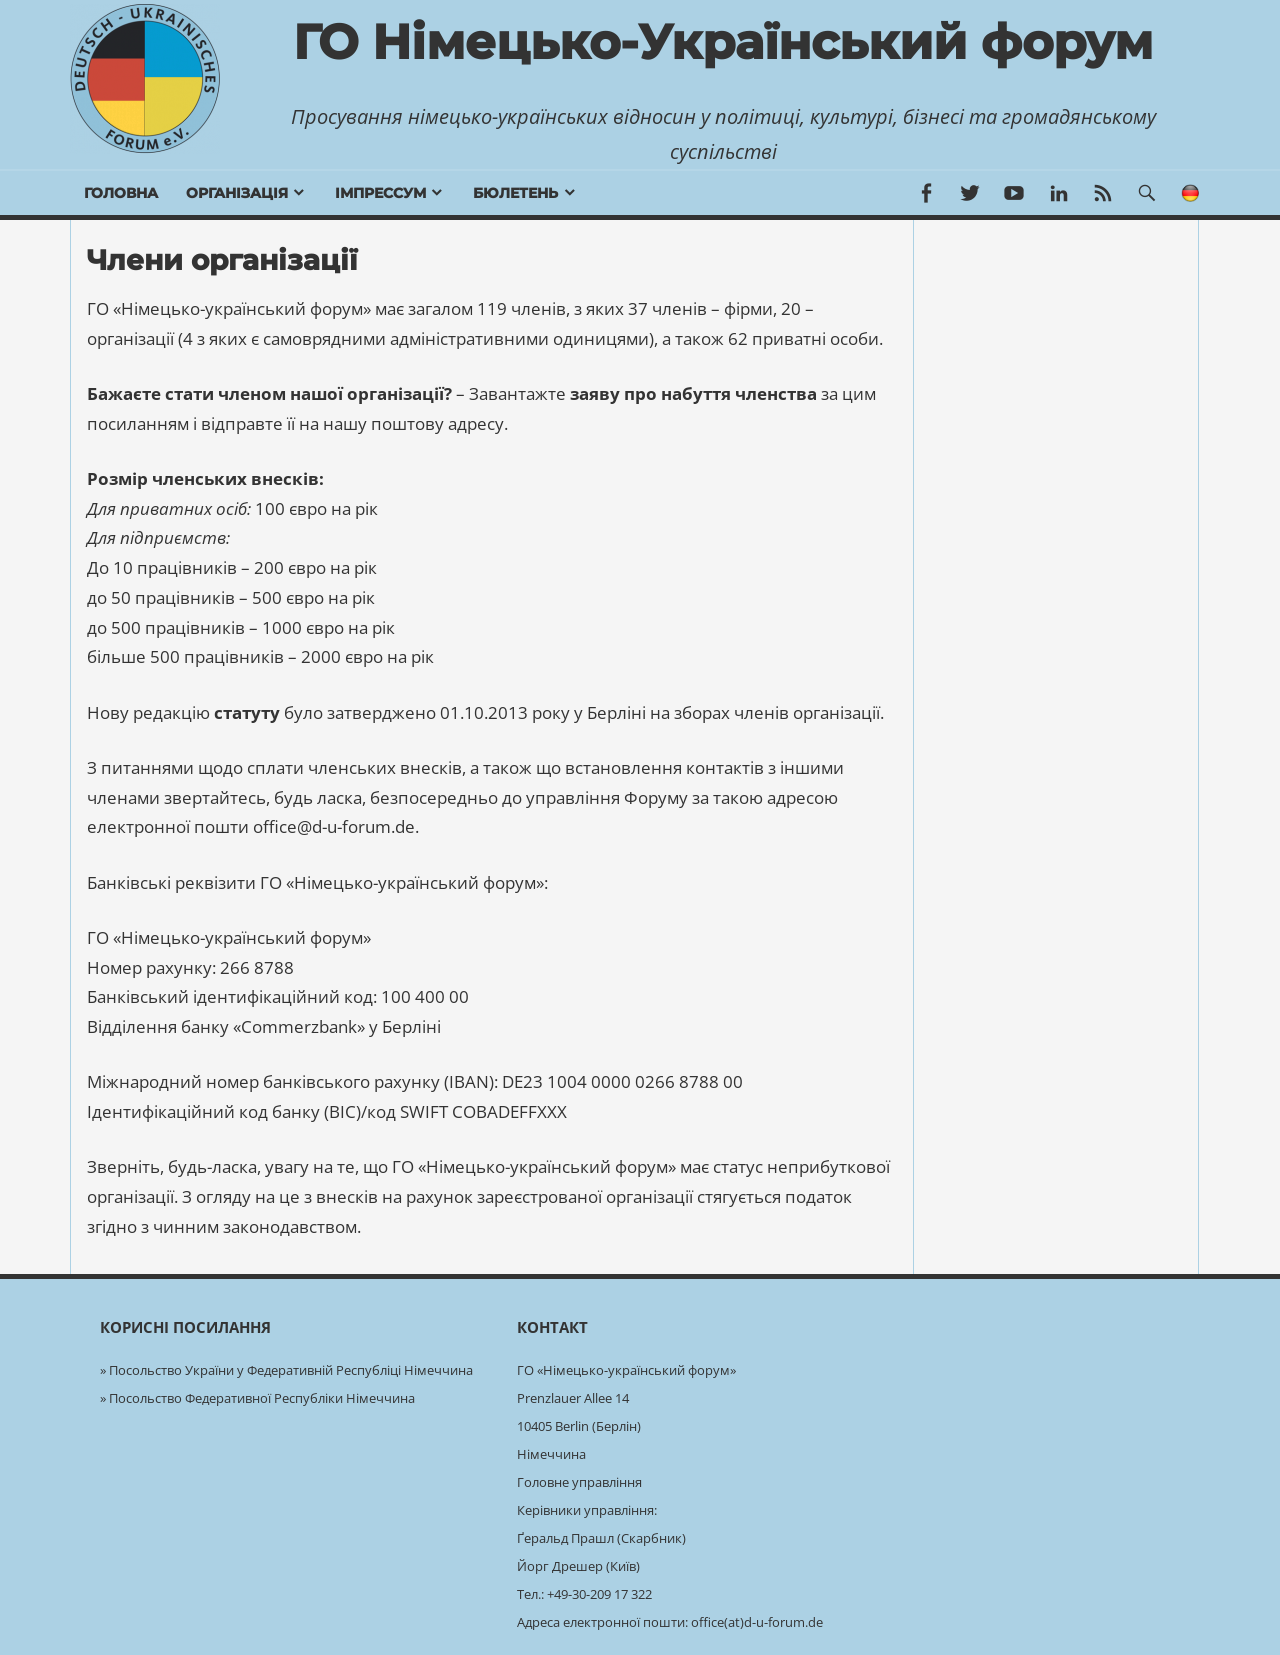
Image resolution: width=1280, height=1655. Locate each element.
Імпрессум (380, 193)
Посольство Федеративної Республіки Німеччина (262, 1398)
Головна (121, 193)
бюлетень (515, 193)
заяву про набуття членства (693, 393)
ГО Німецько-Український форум (723, 42)
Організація (237, 193)
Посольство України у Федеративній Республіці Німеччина (291, 1370)
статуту (247, 712)
